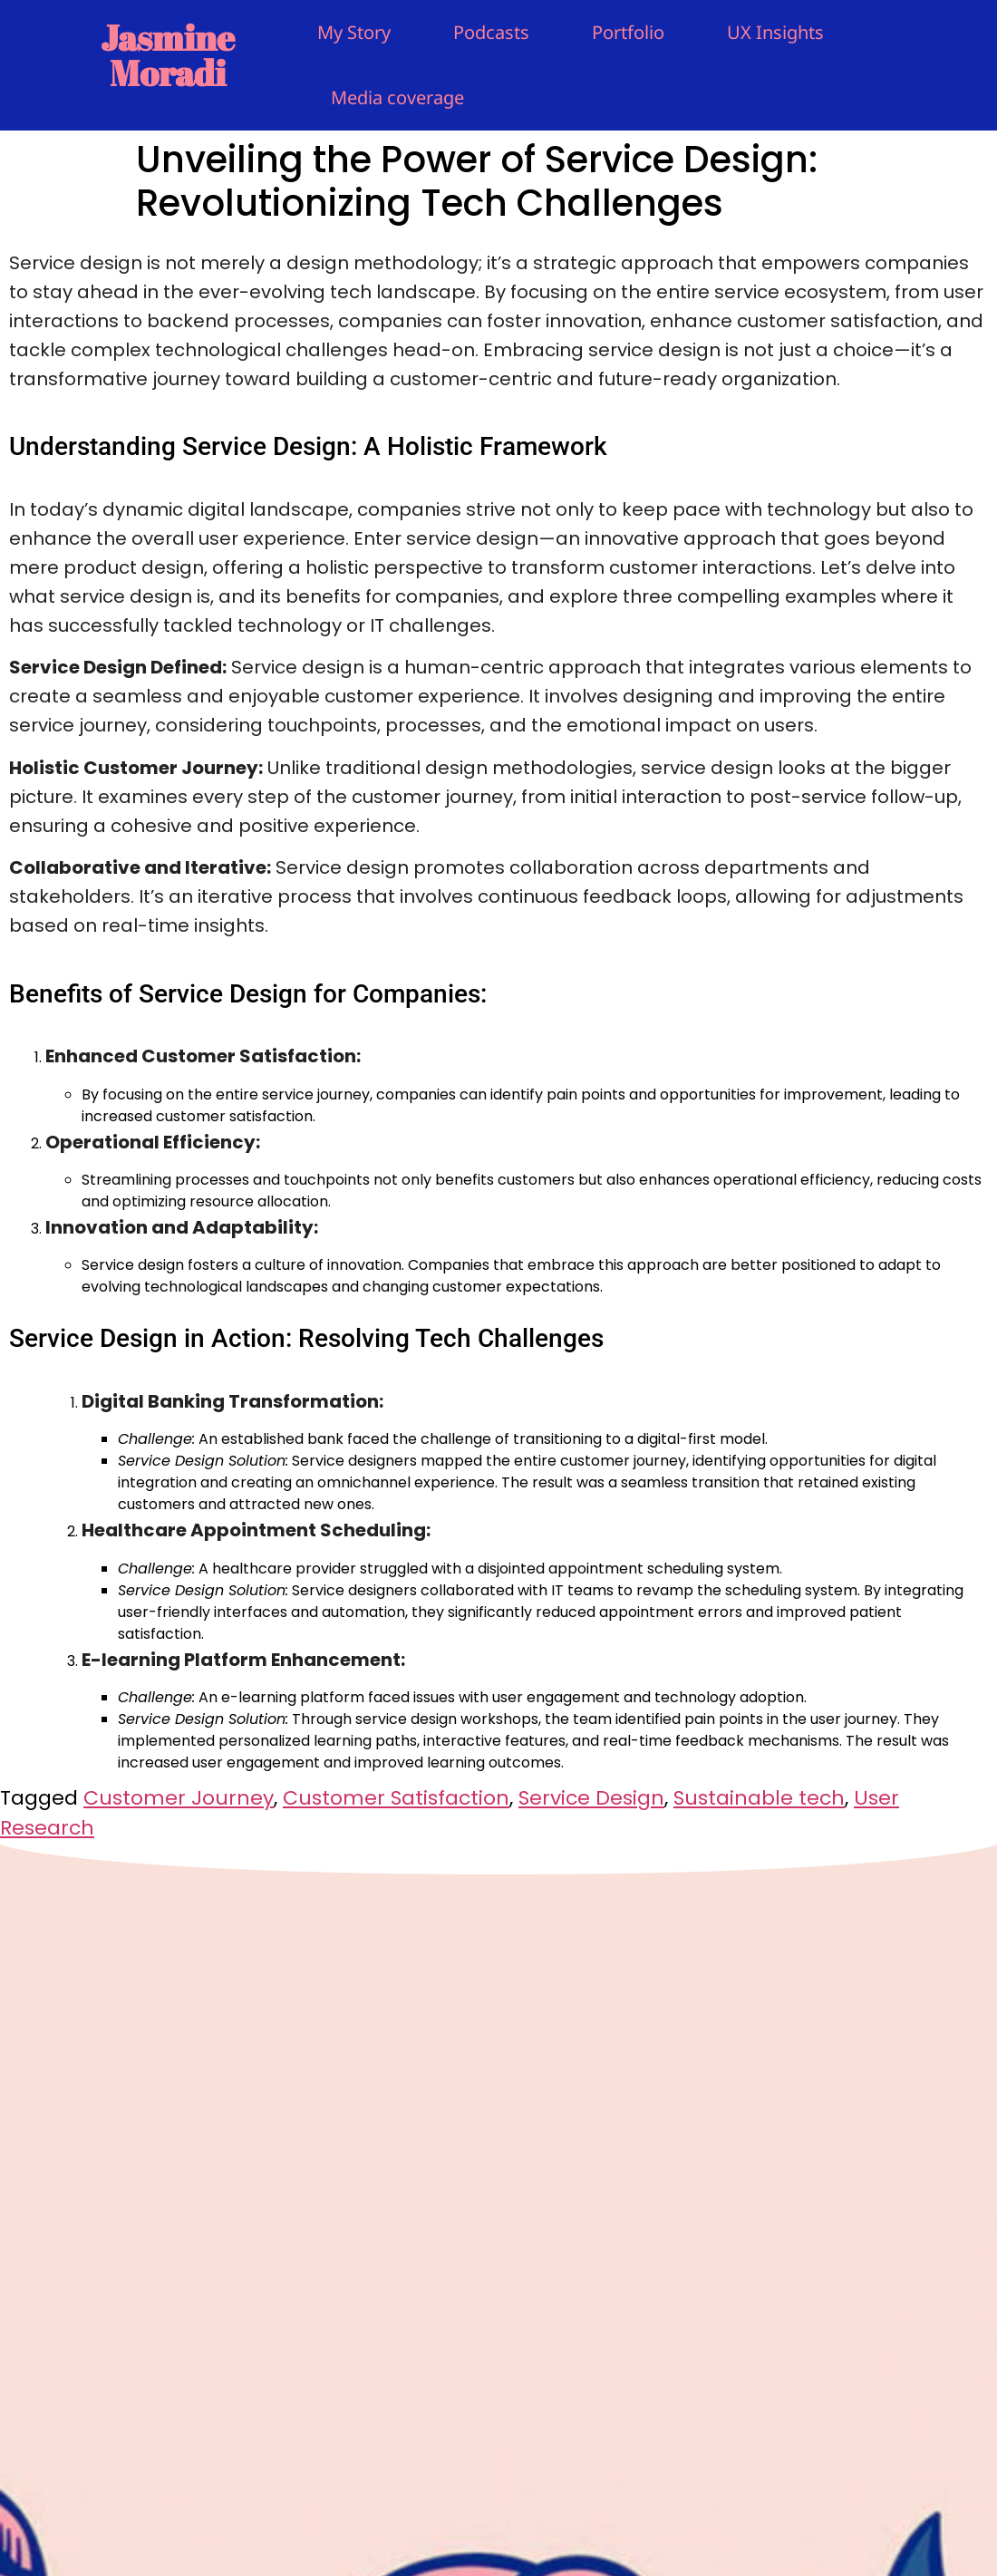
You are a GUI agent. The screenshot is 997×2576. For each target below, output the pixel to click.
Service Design (591, 1798)
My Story (354, 32)
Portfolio (628, 32)
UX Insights (775, 32)
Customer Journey (178, 1798)
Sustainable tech (759, 1798)
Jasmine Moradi (168, 55)
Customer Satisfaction (396, 1798)
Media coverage (397, 97)
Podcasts (491, 32)
